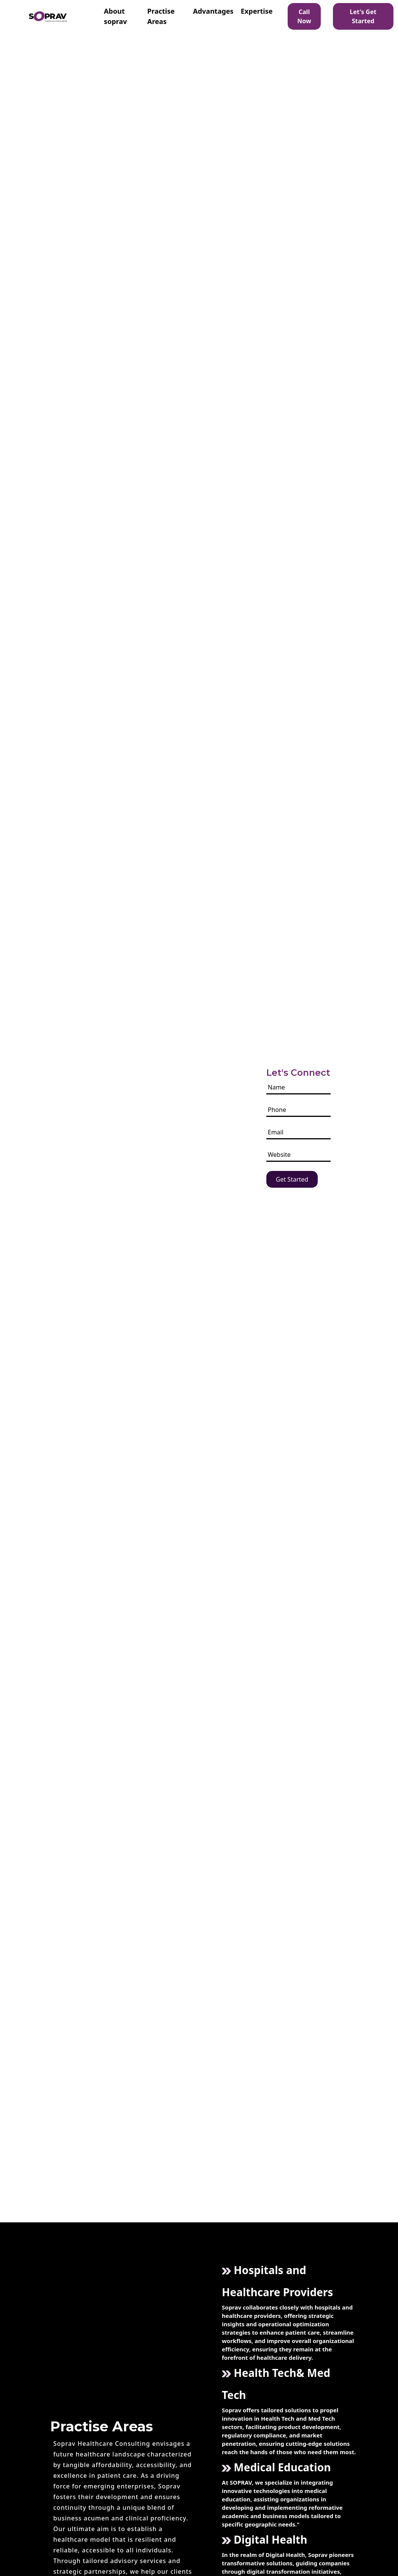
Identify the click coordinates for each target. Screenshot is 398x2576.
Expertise (257, 11)
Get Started (292, 1179)
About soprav (115, 16)
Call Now (304, 16)
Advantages (213, 11)
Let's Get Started (363, 16)
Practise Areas (161, 16)
